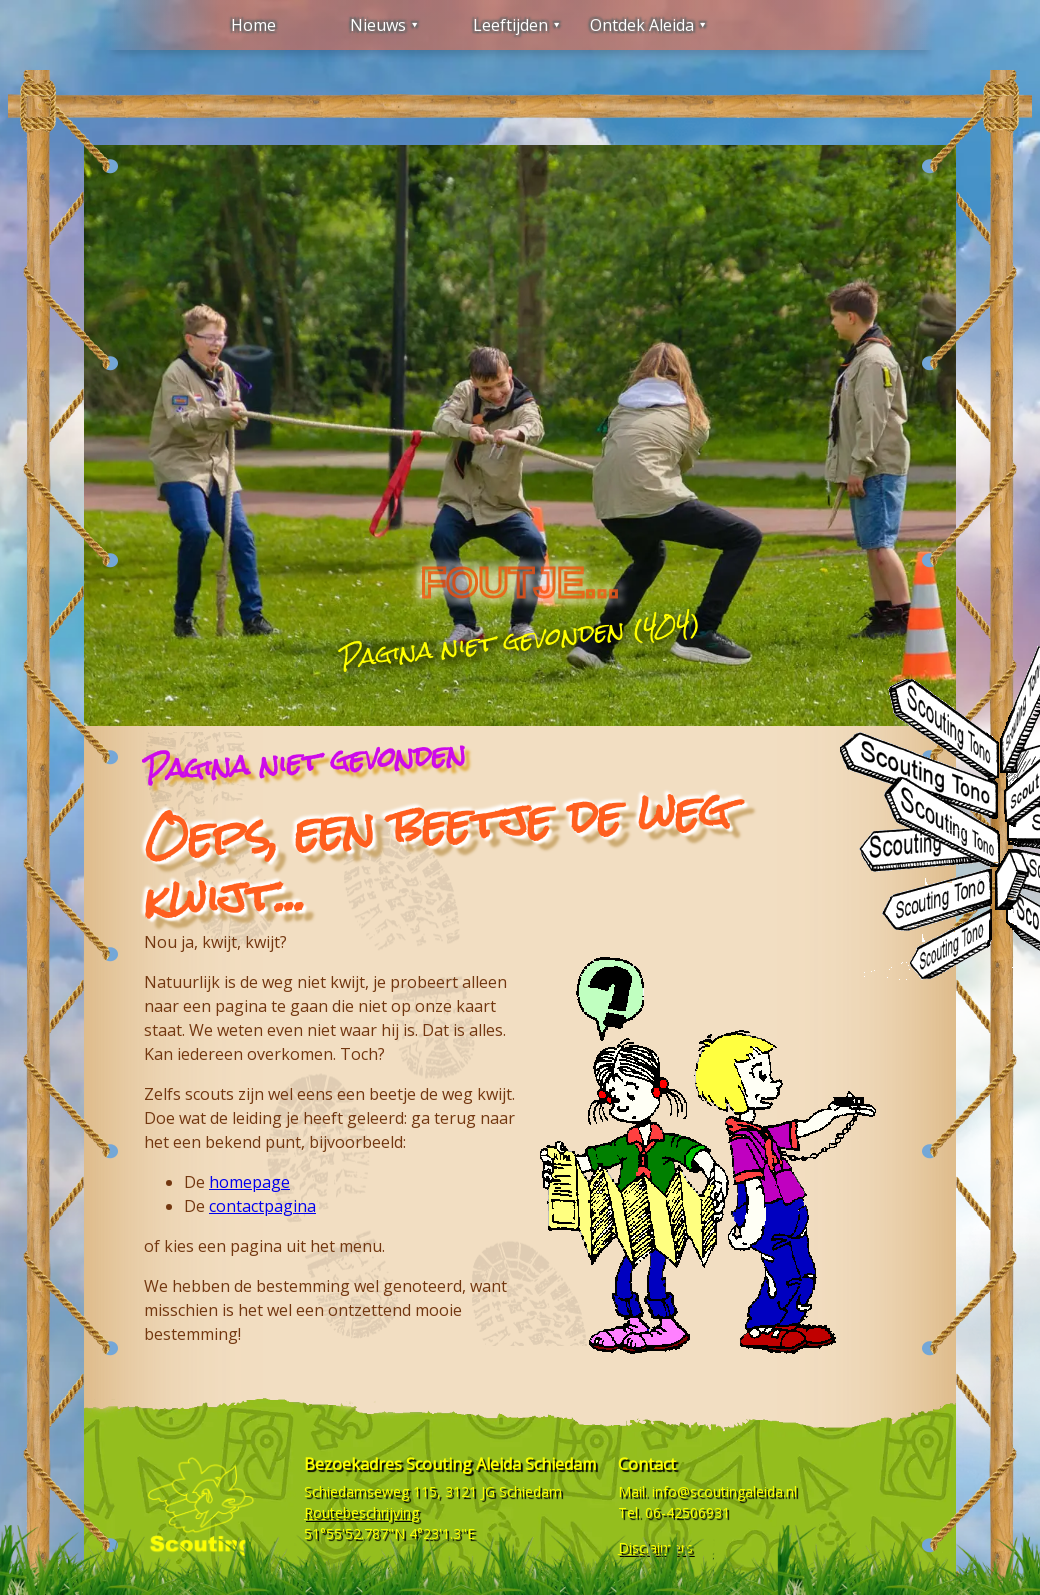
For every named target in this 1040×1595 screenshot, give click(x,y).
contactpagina (262, 1206)
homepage (249, 1182)
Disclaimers (655, 1547)
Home (253, 25)
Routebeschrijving (361, 1512)
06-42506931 (687, 1512)
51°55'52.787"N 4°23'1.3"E (389, 1533)
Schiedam (530, 1491)
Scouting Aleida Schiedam (501, 1464)
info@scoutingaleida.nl (724, 1491)
